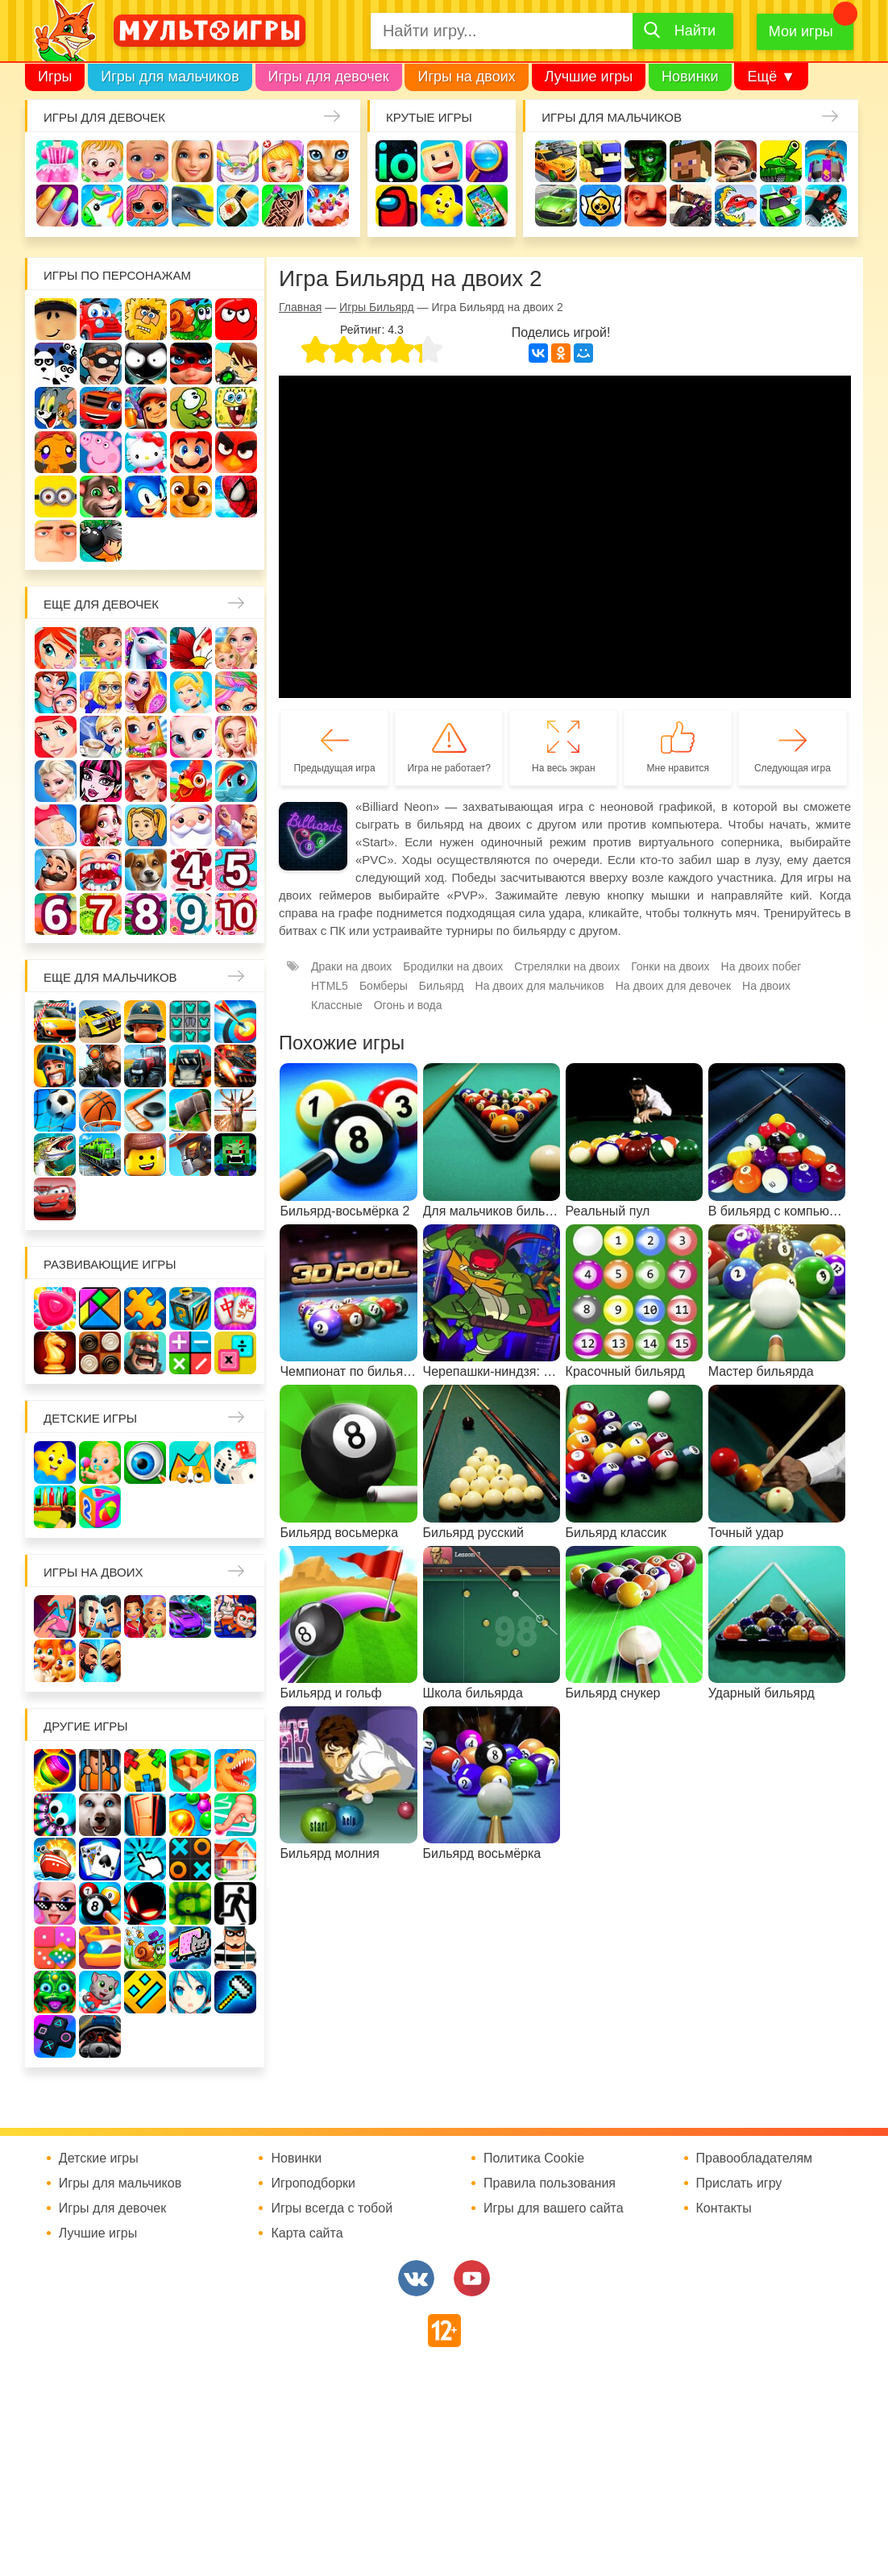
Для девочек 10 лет (236, 914)
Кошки (328, 161)
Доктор (283, 161)
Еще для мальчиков (110, 977)
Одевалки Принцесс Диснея (101, 825)
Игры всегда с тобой (331, 2208)
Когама (442, 161)
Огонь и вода (408, 1005)
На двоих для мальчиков (539, 985)
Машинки (781, 205)
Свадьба (236, 737)
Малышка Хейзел (102, 161)
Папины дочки (146, 825)
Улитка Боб (191, 319)
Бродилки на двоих (453, 966)
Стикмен (146, 363)
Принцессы (191, 692)
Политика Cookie (533, 2158)
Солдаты (736, 161)
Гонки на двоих (670, 966)
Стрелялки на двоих (567, 966)
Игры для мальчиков (170, 77)
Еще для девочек (101, 604)
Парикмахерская (236, 692)
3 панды (56, 363)
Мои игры (801, 31)
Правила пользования (549, 2183)
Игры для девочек (328, 77)
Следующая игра (792, 768)
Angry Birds (236, 452)
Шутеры (691, 205)
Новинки (690, 77)
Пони (236, 781)
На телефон (487, 205)
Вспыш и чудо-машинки (101, 408)
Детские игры (442, 205)
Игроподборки (313, 2183)
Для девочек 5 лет (236, 870)
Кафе (101, 737)
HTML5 (329, 985)
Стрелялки (600, 161)
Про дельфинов (193, 205)
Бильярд (441, 985)
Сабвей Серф (146, 408)
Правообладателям (754, 2158)
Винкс (56, 648)
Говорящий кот (101, 496)
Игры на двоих (466, 77)
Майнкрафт (691, 161)
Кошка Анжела (191, 737)
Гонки (556, 161)
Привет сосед (645, 205)
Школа (101, 648)
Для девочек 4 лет (191, 870)
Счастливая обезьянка (56, 452)
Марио (191, 452)
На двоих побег (761, 966)
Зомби (645, 161)
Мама (56, 692)
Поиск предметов (487, 161)
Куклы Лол (147, 205)
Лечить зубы (101, 870)
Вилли (101, 319)
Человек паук (236, 496)
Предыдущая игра (335, 768)
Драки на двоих (351, 966)
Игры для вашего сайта (553, 2208)
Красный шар (236, 319)
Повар (56, 870)
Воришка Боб (101, 363)
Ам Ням (191, 408)
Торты (328, 205)
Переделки (236, 825)
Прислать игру (739, 2183)
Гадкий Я (56, 541)
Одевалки (57, 161)
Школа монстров (101, 781)
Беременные (56, 825)
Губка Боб (236, 408)
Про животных (146, 870)
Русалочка (56, 737)
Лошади (146, 648)
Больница (101, 692)
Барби (193, 161)
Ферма (191, 781)
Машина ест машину (736, 205)
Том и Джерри (56, 408)
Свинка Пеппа (101, 452)
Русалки (146, 781)
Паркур (826, 205)
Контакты (724, 2208)
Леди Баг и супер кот (191, 363)
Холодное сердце (56, 781)
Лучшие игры (589, 77)
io (396, 161)
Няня (236, 648)
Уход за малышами (147, 161)
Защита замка (826, 161)
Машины (556, 205)
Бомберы (101, 541)
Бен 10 (236, 363)
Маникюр (57, 205)
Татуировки (283, 205)
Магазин (146, 737)
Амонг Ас (396, 205)
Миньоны (56, 496)
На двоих (766, 985)
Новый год (191, 825)
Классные (337, 1005)
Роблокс (56, 319)
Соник (146, 496)
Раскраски (191, 648)
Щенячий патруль (191, 496)
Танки (781, 161)
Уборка (238, 161)
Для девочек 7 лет (101, 914)
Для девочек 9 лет (191, 914)
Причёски (146, 692)
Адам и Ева (146, 319)
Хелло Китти (146, 452)
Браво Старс (600, 205)
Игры (55, 77)
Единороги (102, 205)
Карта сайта (306, 2233)
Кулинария (238, 205)
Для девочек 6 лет (56, 914)
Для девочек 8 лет (146, 914)
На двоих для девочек (673, 985)
